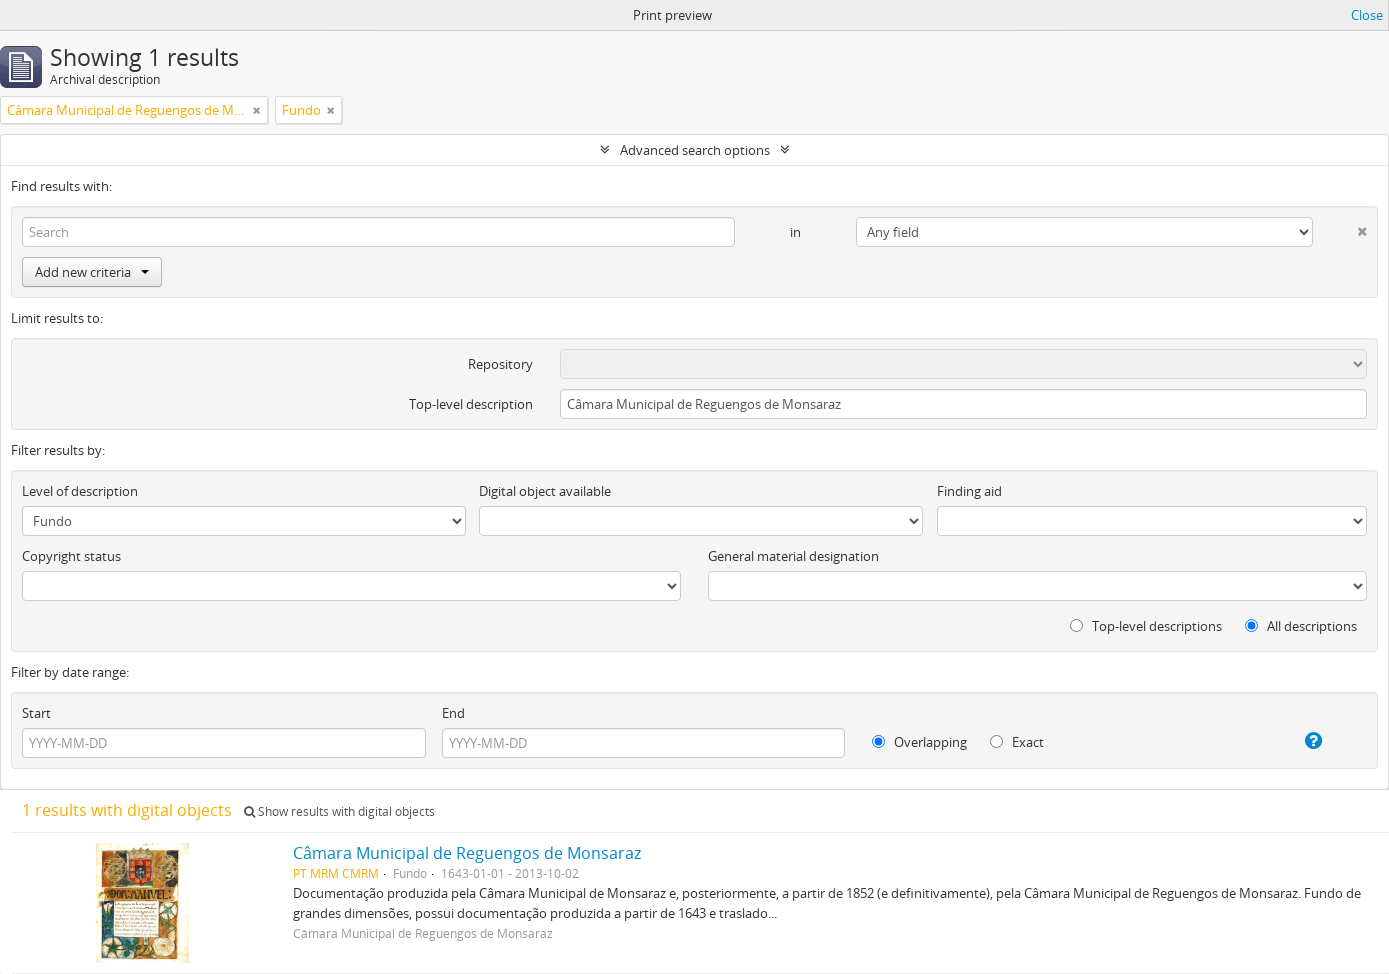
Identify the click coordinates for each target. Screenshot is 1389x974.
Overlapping (919, 742)
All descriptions (1301, 626)
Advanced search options (695, 150)
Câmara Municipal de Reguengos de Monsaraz (467, 853)
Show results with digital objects (339, 811)
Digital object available (545, 491)
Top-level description (471, 404)
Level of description (80, 491)
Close (1367, 15)
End (453, 713)
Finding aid (969, 491)
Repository (500, 364)
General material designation (793, 556)
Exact (1017, 742)
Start (36, 713)
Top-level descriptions (1146, 626)
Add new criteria (92, 272)
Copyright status (71, 556)
